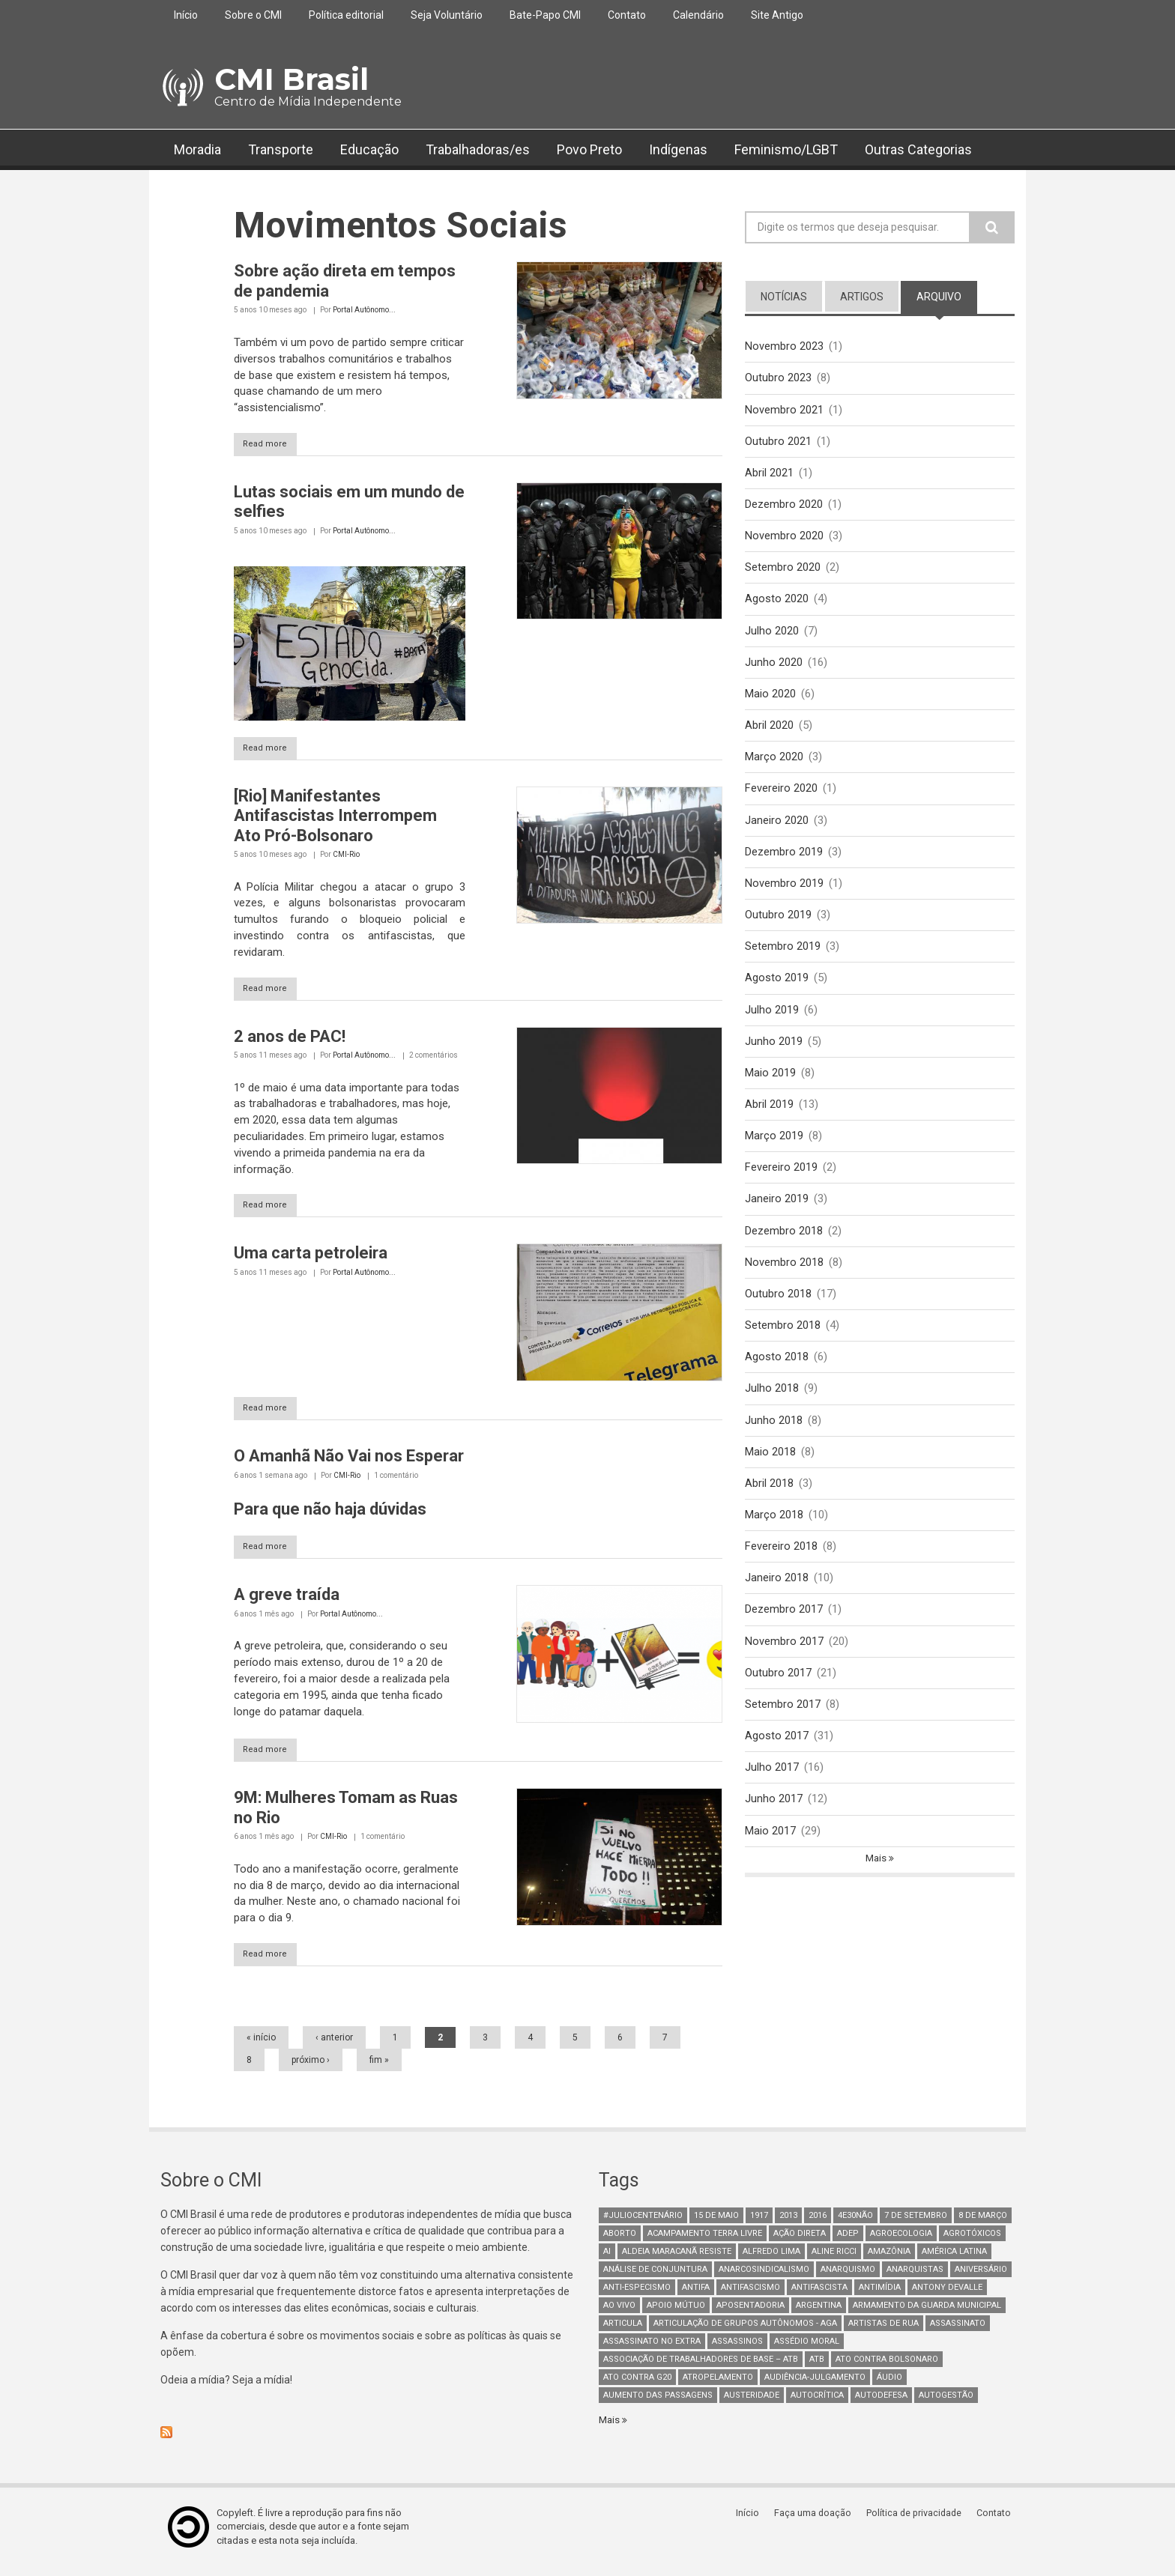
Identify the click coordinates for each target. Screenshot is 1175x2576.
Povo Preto (589, 149)
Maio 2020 (770, 699)
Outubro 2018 (778, 1310)
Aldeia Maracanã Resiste (676, 2260)
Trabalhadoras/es (478, 149)
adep (848, 2242)
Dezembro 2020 (784, 507)
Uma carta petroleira (310, 1257)
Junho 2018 (774, 1439)
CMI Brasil (291, 79)
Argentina (819, 2314)
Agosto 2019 (777, 988)
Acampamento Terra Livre (704, 2242)
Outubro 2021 (778, 442)
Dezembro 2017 (784, 1631)
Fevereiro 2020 (781, 796)
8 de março (982, 2224)
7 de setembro (915, 2224)
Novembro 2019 (784, 892)
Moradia (197, 149)
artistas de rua (883, 2332)
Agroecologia (901, 2242)
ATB (816, 2368)
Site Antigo (777, 15)
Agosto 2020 (777, 603)
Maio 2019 (770, 1085)
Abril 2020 (769, 732)
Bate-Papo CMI (545, 15)
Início (186, 15)
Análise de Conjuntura (655, 2278)
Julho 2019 (772, 1021)
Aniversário (981, 2278)
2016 (818, 2224)
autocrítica (817, 2404)
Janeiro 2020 (777, 828)
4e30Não (855, 2224)
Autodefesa (881, 2404)
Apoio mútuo (676, 2314)
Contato (627, 15)
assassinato (957, 2332)
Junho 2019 (774, 1053)
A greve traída (286, 1601)
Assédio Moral (806, 2350)
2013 (788, 2224)
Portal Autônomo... (364, 310)
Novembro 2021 (784, 410)
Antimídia (880, 2296)
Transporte (280, 149)
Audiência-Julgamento (815, 2386)
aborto (619, 2242)
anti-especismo (637, 2296)
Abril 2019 (769, 1117)
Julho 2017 (772, 1791)
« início (261, 2046)
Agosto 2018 (777, 1374)
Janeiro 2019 (777, 1213)
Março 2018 (774, 1535)
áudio (889, 2386)
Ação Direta (799, 2242)
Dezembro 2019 (784, 860)
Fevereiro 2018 (781, 1567)
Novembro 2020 (784, 539)
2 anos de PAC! (289, 1039)
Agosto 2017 (777, 1759)
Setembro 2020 (783, 571)
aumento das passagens (658, 2404)
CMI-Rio (346, 856)
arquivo (946, 296)
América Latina (954, 2260)
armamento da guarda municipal (927, 2314)
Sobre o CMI (253, 15)
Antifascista (819, 2296)
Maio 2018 (770, 1470)
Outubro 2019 (778, 924)
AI (607, 2260)
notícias (784, 297)
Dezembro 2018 (784, 1245)
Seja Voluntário (447, 15)
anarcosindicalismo (764, 2278)
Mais (877, 1885)
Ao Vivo (619, 2314)
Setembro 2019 (783, 956)
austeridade (751, 2404)
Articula (622, 2332)
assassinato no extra (652, 2350)
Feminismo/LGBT (786, 149)
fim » (379, 2069)
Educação (369, 149)
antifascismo (750, 2296)
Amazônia (889, 2260)
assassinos (737, 2350)
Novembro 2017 (784, 1663)
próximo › (311, 2069)
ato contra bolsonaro (887, 2368)
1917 (759, 2224)
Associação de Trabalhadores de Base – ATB (700, 2368)
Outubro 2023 (778, 378)
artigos (861, 297)
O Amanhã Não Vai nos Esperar (349, 1461)
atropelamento (718, 2386)
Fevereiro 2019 (781, 1181)
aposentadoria (750, 2314)
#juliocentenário (643, 2224)
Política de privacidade (918, 2522)
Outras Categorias (918, 149)
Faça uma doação (816, 2522)
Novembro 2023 (784, 346)
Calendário (698, 15)
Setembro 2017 (783, 1728)
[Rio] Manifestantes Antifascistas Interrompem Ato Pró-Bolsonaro (335, 818)
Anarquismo (848, 2278)
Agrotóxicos (972, 2242)
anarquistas (914, 2278)
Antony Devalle (947, 2296)
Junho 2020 (774, 667)
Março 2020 (774, 764)
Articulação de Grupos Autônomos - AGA (745, 2332)
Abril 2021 (769, 475)
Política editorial (346, 15)
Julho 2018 (772, 1406)
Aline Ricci (834, 2260)
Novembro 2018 (784, 1278)
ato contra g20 (637, 2386)
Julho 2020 (772, 635)
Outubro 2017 (778, 1696)
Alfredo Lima (771, 2260)
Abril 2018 (769, 1502)
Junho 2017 (774, 1824)
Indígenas (678, 149)
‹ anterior (334, 2046)
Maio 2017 (770, 1856)
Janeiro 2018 (777, 1599)
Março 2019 (774, 1150)
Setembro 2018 (783, 1342)
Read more (273, 444)
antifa (696, 2296)
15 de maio (716, 2224)
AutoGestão (946, 2404)
